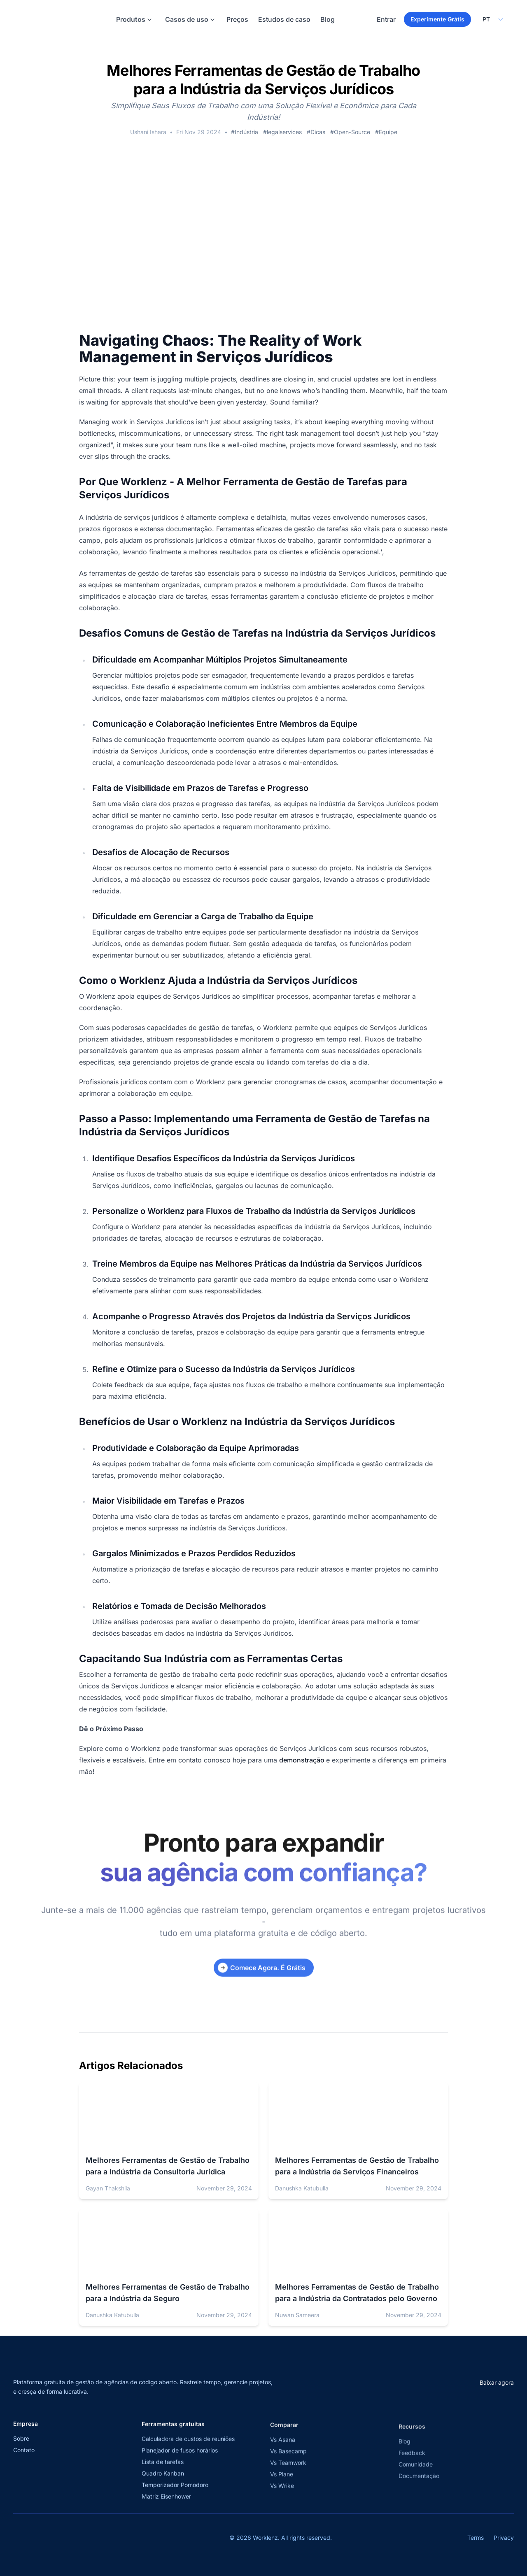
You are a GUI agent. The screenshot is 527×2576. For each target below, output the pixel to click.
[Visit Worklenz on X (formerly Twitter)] (17, 2542)
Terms (475, 2541)
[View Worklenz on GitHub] (72, 2542)
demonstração (302, 1764)
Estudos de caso (284, 21)
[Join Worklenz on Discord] (90, 2542)
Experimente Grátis (437, 21)
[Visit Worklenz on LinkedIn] (53, 2542)
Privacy (504, 2541)
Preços (237, 21)
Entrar (386, 21)
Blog (327, 21)
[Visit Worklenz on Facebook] (35, 2542)
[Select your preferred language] (492, 21)
